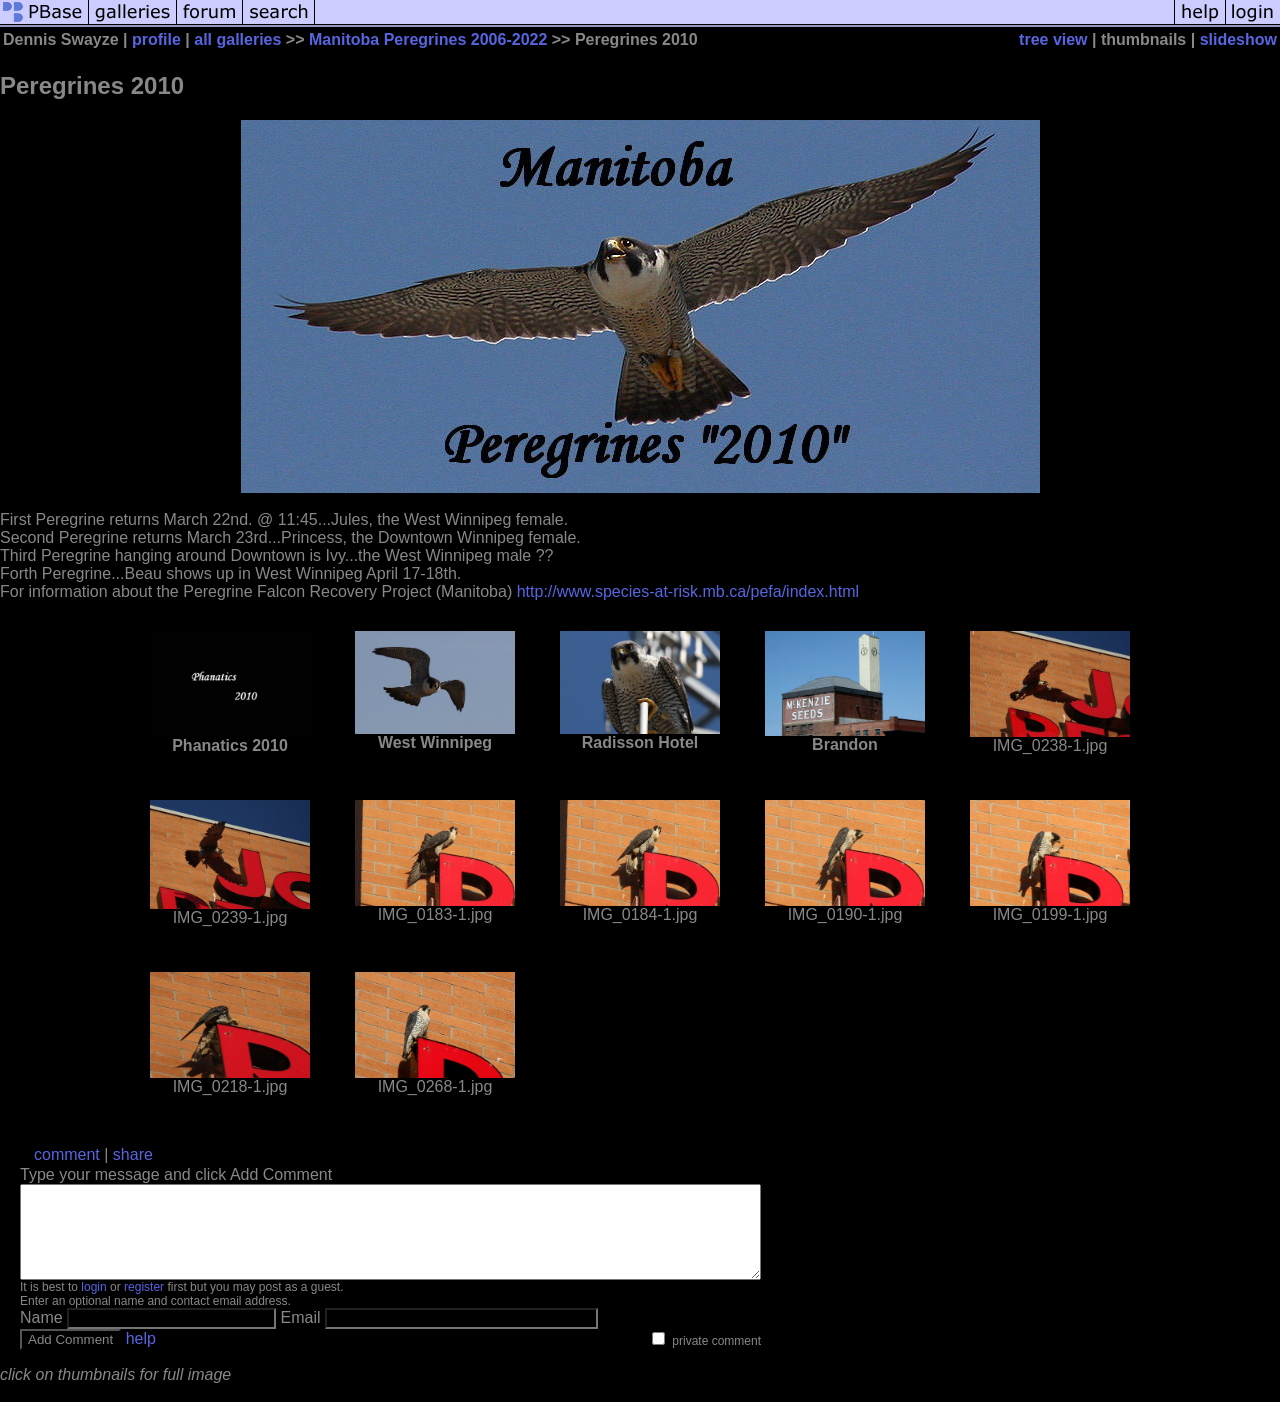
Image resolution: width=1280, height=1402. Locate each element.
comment (67, 1154)
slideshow (1238, 39)
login (93, 1305)
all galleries (237, 39)
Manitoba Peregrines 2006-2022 (428, 39)
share (133, 1154)
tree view (1053, 39)
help (141, 1356)
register (144, 1305)
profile (156, 39)
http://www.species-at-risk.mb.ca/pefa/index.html (688, 591)
